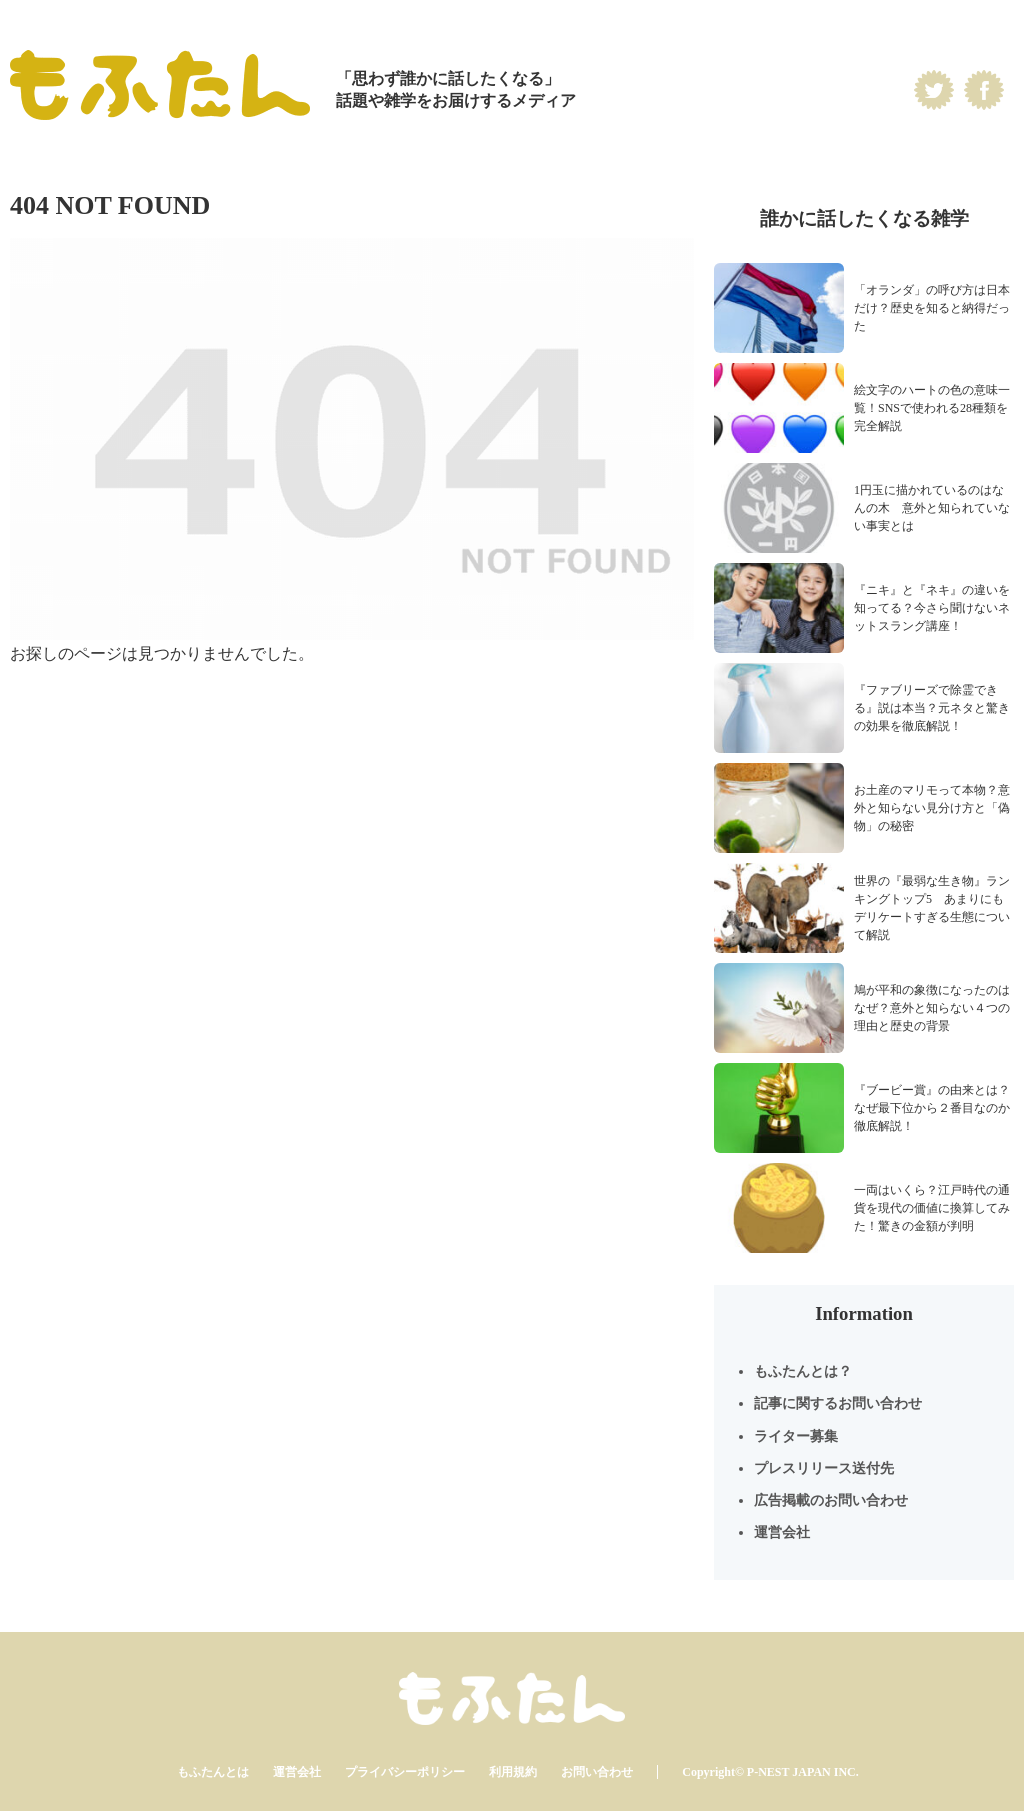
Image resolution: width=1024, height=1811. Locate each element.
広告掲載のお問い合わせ (831, 1500)
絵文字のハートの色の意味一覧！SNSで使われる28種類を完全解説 (932, 408)
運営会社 (782, 1532)
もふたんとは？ (803, 1371)
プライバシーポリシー (405, 1772)
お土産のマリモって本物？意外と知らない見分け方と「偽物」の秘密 (932, 808)
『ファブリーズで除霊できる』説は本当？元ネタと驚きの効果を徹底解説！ (932, 708)
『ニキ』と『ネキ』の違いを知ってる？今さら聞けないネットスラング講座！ (932, 608)
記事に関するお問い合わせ (838, 1403)
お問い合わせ (597, 1772)
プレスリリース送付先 (824, 1468)
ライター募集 (796, 1436)
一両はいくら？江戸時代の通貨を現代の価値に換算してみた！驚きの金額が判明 (932, 1208)
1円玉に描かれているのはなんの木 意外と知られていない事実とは (932, 508)
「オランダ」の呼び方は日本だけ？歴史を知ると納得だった (932, 308)
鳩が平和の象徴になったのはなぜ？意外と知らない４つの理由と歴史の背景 (932, 1008)
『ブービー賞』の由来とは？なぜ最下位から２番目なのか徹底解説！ (932, 1108)
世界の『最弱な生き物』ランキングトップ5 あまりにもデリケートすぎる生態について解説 (932, 908)
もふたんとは (213, 1772)
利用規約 (513, 1772)
